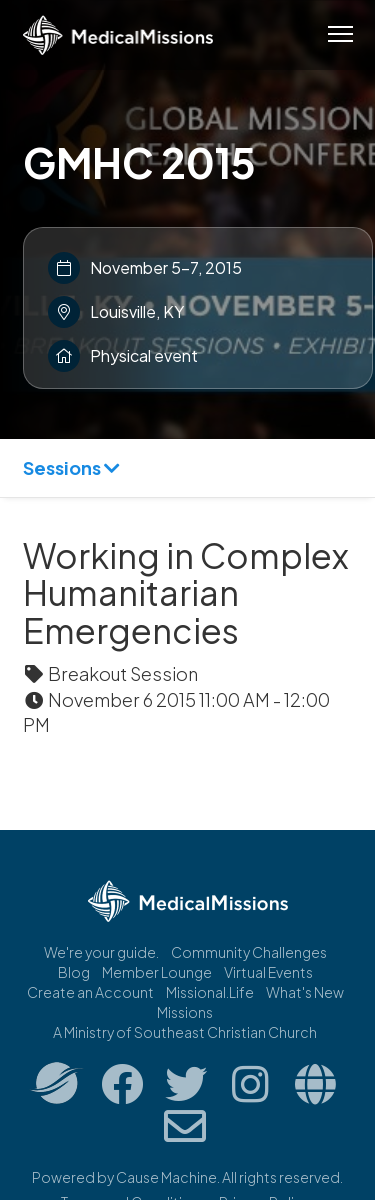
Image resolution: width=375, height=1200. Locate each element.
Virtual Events (268, 972)
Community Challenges (249, 952)
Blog (74, 972)
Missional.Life (210, 992)
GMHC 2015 (139, 162)
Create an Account (90, 992)
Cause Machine (166, 1177)
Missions (185, 1012)
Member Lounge (157, 972)
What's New (305, 992)
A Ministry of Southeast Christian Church (185, 1032)
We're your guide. (101, 952)
